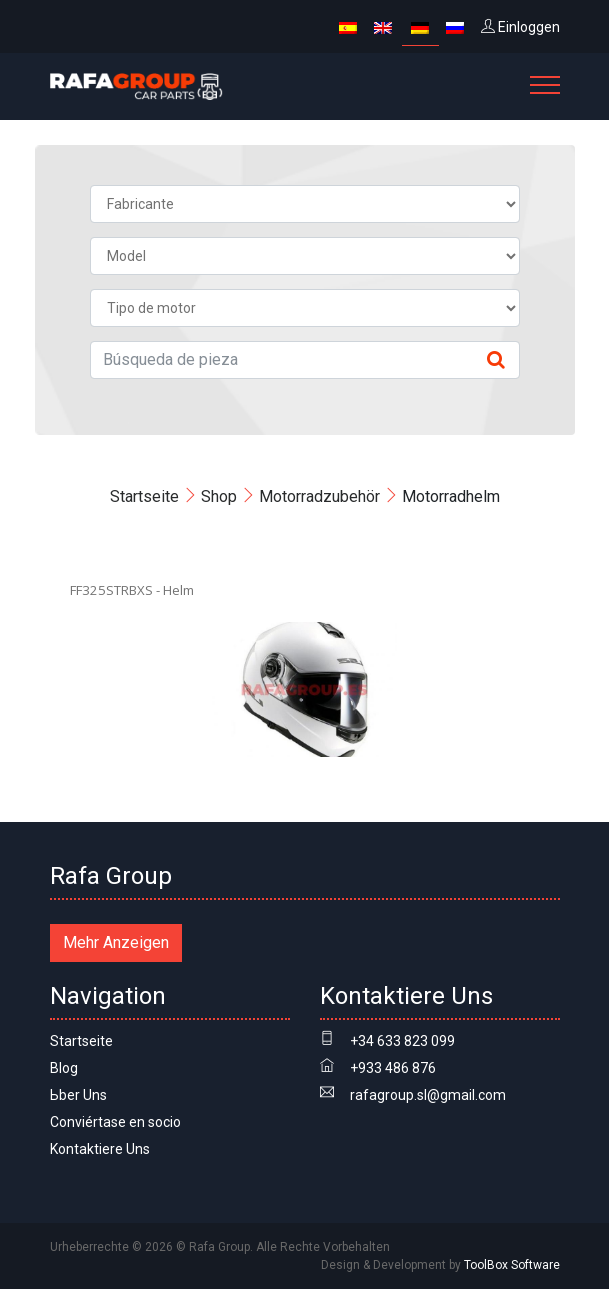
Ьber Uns (78, 1095)
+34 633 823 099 (402, 1041)
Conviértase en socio (115, 1122)
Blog (64, 1068)
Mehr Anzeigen (116, 942)
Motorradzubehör (319, 496)
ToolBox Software (512, 1265)
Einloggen (520, 27)
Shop (219, 496)
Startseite (144, 496)
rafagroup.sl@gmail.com (428, 1095)
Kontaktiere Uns (100, 1149)
